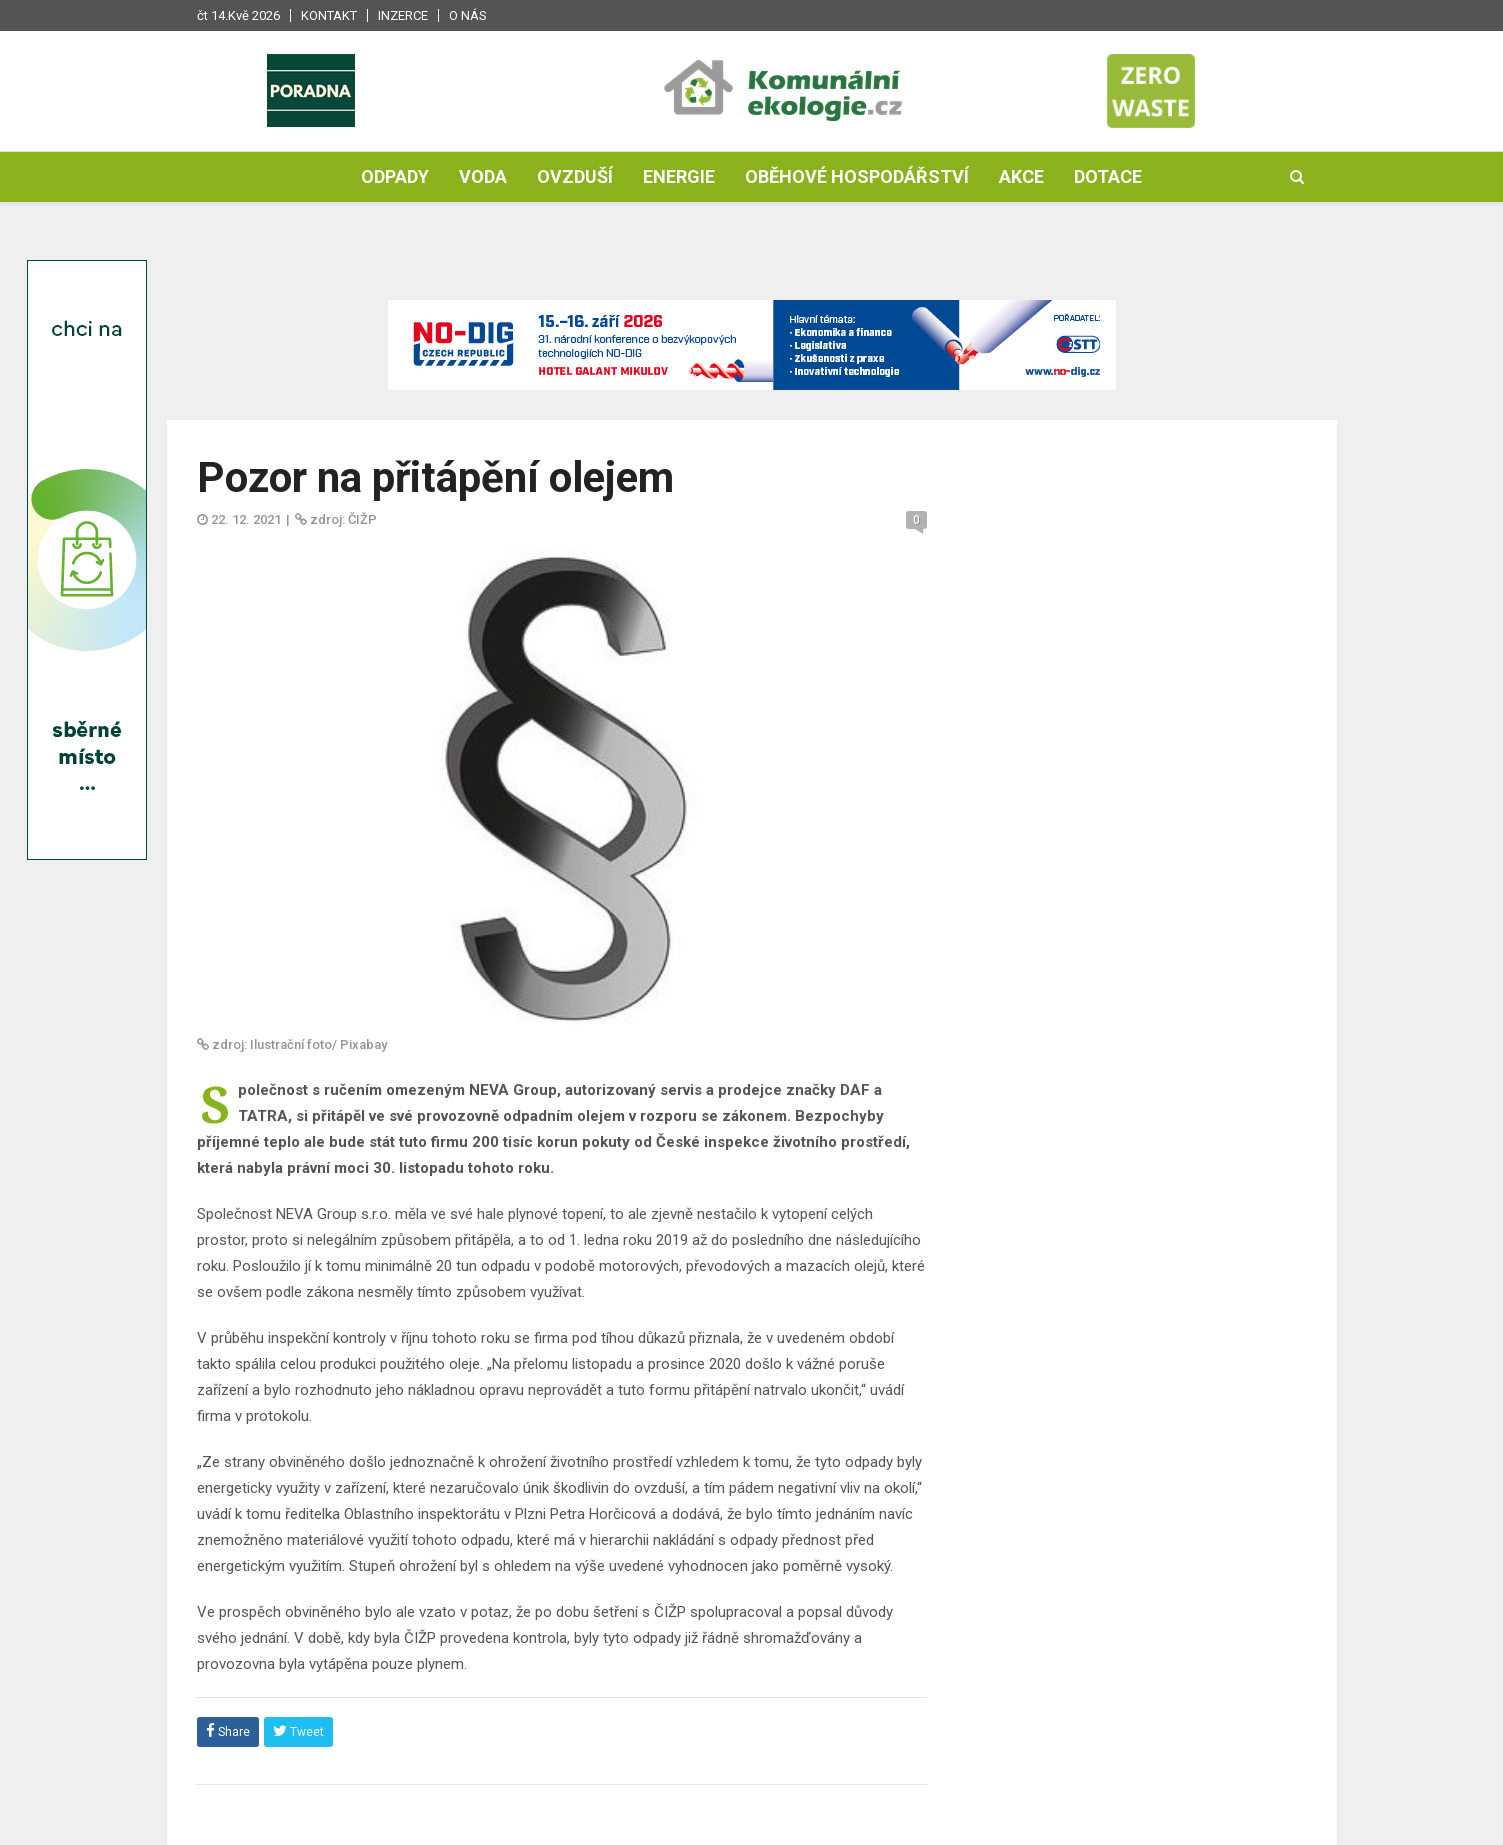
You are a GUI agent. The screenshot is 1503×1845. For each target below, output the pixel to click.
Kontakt (329, 15)
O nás (468, 15)
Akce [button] (1021, 176)
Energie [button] (679, 176)
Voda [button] (483, 176)
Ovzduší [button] (575, 176)
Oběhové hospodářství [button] (857, 176)
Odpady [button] (395, 176)
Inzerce (403, 15)
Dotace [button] (1108, 176)
